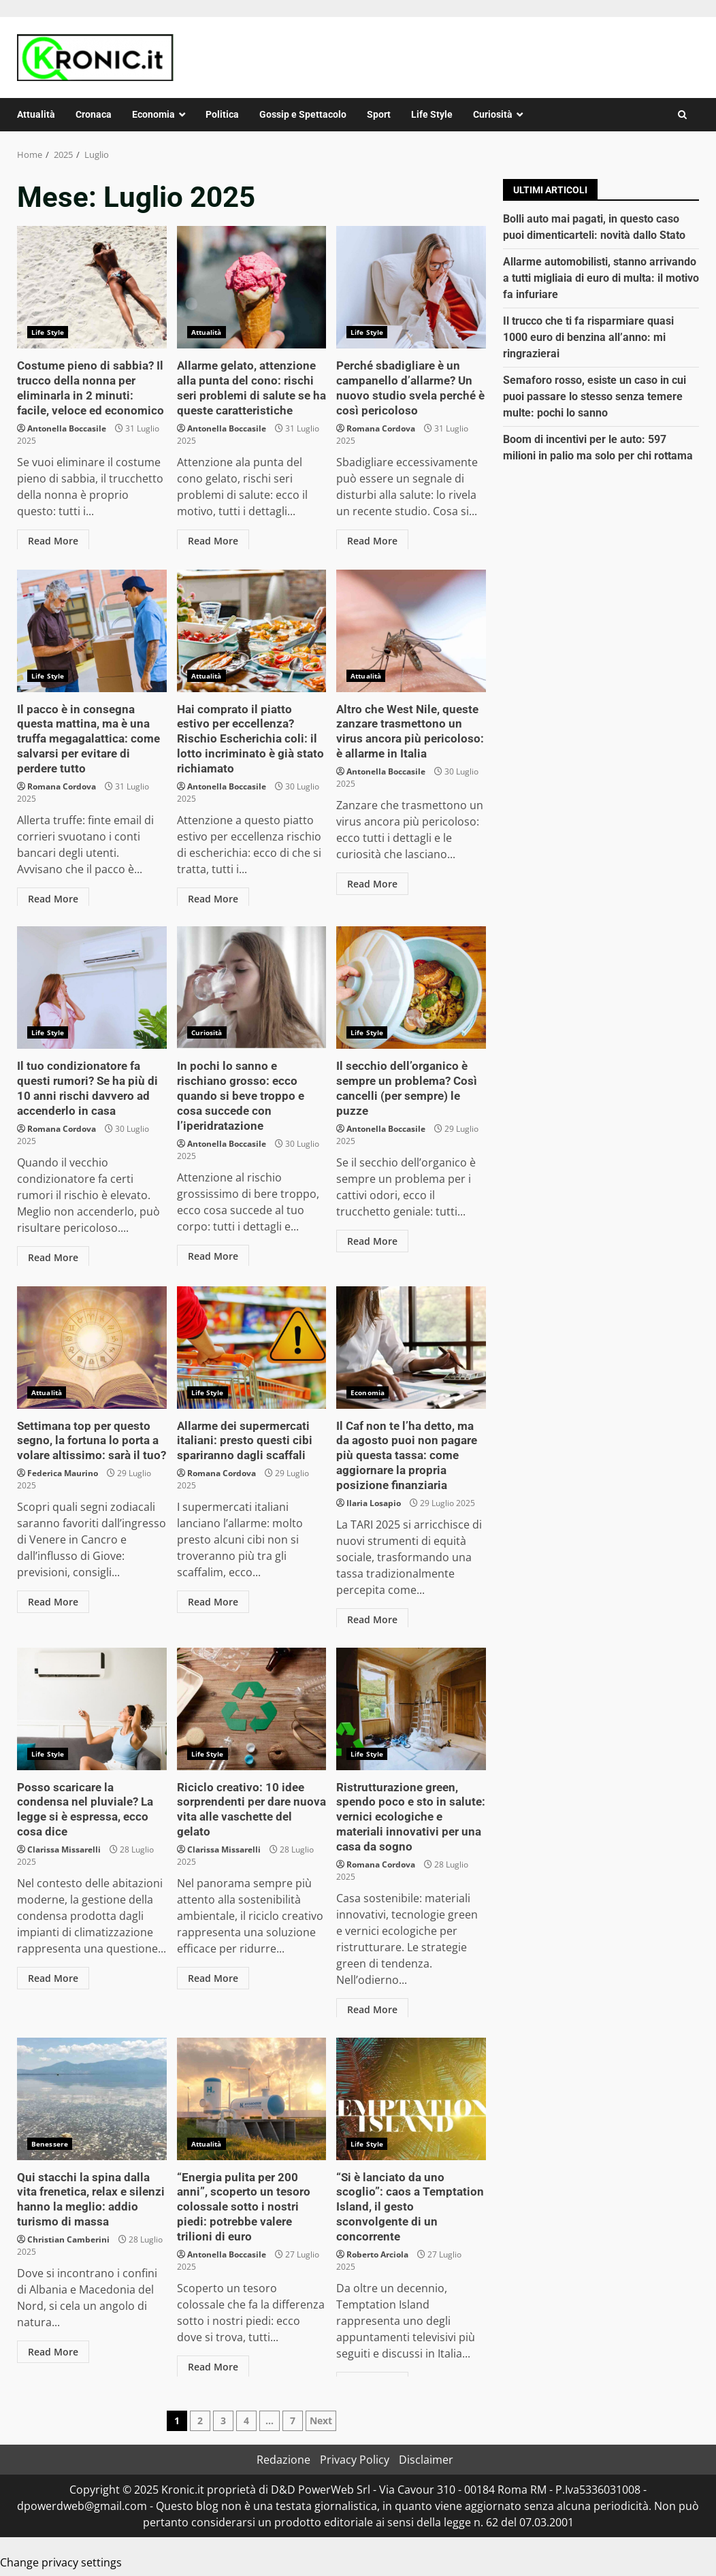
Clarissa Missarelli (64, 1832)
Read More (53, 538)
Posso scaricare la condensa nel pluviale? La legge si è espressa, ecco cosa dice (92, 1709)
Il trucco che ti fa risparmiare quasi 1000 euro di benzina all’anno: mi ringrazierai (588, 337)
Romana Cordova (380, 425)
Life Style (432, 114)
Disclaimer (426, 2459)
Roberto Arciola (377, 2237)
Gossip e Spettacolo (302, 114)
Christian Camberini (68, 2237)
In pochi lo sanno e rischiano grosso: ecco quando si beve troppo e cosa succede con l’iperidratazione (252, 987)
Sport (379, 114)
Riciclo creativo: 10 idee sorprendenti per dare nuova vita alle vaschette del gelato (252, 1709)
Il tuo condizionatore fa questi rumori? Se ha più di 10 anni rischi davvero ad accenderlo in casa (92, 987)
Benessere (49, 2144)
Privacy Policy (354, 2459)
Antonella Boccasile (66, 425)
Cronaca (94, 114)
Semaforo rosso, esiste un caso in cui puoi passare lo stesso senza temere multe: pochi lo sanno (594, 396)
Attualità (36, 114)
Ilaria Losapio (373, 1499)
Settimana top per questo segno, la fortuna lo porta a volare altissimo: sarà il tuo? (92, 1347)
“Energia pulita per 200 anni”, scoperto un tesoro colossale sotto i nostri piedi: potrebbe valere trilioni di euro (252, 2099)
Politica (222, 114)
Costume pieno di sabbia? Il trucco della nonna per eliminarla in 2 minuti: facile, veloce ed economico (92, 287)
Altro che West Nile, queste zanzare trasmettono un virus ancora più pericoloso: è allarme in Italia (411, 631)
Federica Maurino (62, 1471)
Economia (153, 114)
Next (321, 2420)
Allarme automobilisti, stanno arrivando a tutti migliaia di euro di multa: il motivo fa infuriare (601, 278)
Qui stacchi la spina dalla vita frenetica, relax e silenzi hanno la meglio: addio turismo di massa (92, 2099)
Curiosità (492, 114)
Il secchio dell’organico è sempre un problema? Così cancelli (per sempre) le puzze (411, 987)
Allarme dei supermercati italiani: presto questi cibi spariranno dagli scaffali (252, 1347)
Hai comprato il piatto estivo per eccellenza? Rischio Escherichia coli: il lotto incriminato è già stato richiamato (252, 631)
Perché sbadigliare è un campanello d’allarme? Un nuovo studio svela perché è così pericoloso (411, 287)
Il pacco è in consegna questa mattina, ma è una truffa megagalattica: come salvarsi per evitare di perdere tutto (92, 631)
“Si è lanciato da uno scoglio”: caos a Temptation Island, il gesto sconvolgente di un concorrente (411, 2099)
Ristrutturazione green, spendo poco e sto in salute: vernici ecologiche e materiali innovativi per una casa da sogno (411, 1709)
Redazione (283, 2459)
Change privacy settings (61, 2562)
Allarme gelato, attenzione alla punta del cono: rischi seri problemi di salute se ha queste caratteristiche (252, 287)
